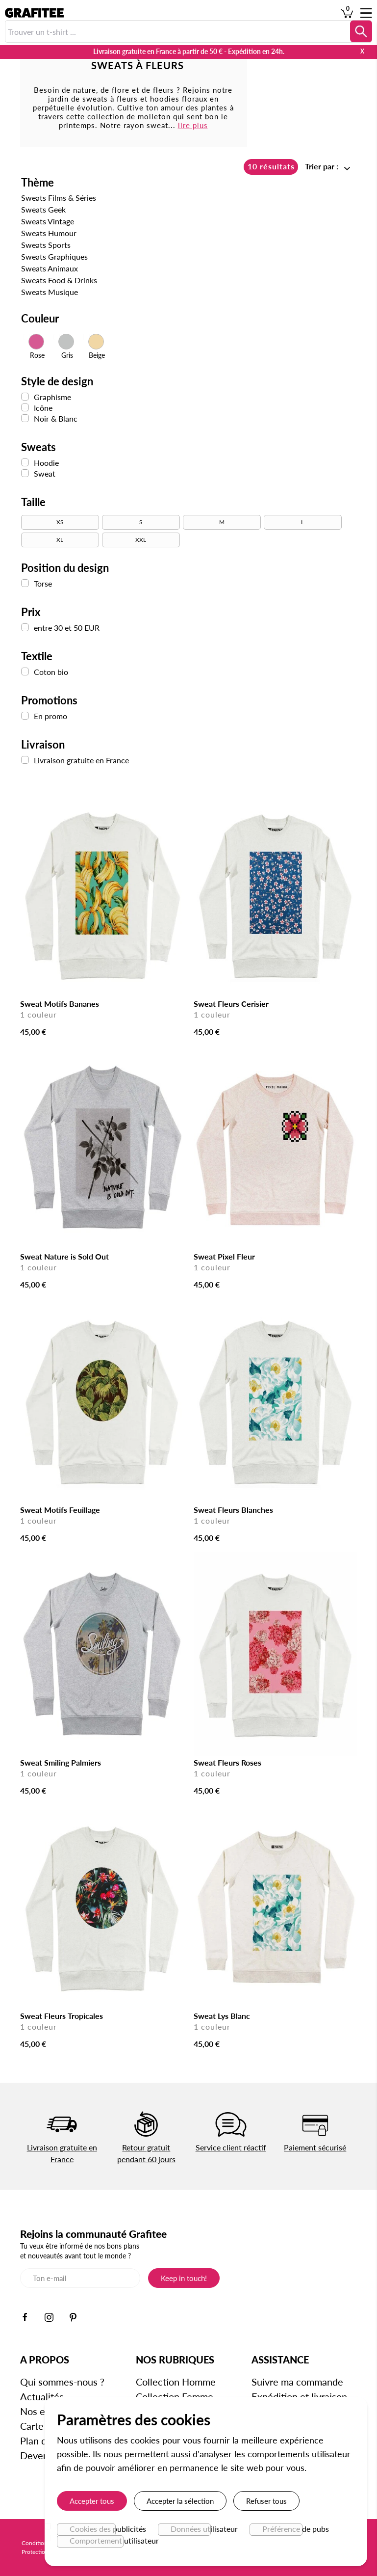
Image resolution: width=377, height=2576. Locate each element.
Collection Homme (176, 2382)
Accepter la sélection (180, 2500)
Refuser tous (266, 2500)
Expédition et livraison (299, 2396)
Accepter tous (92, 2500)
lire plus (192, 125)
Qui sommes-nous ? (62, 2382)
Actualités (42, 2396)
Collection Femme (174, 2396)
